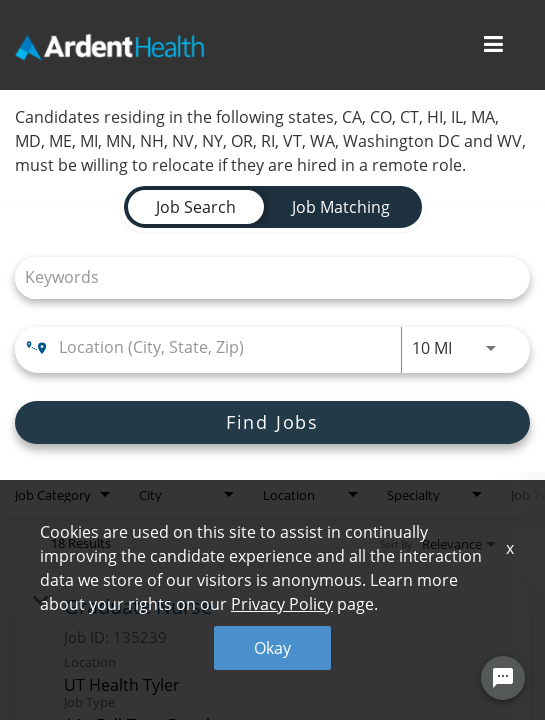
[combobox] (262, 277)
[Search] (272, 422)
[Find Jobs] (272, 422)
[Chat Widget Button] (503, 678)
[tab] (196, 207)
